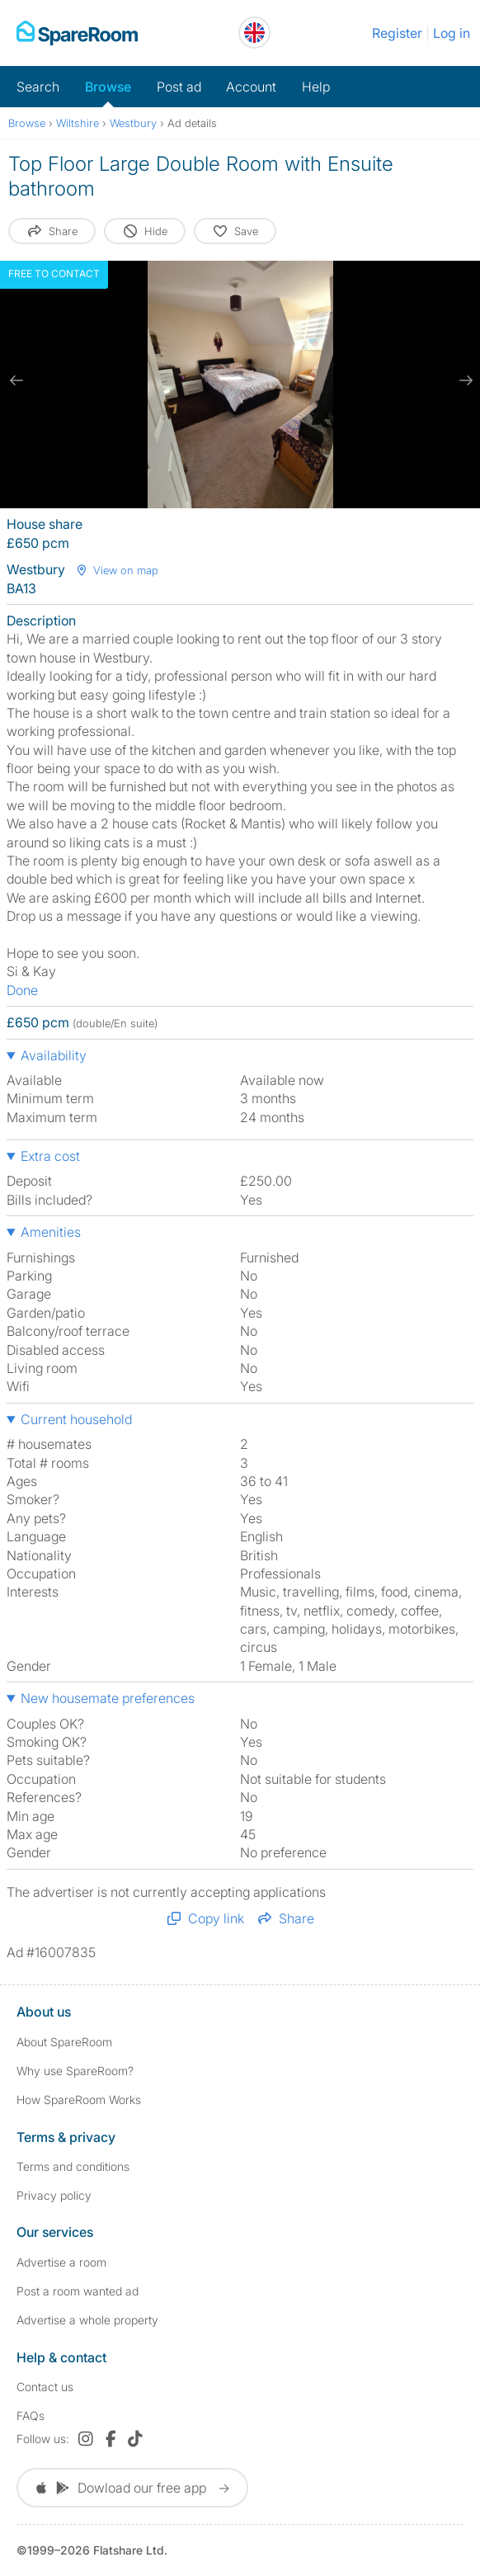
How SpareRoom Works (78, 2099)
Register (397, 33)
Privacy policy (54, 2195)
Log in (451, 33)
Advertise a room (61, 2262)
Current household (76, 1419)
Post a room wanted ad (77, 2291)
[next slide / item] (463, 380)
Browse (108, 86)
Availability (54, 1055)
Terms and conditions (72, 2166)
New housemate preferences (108, 1698)
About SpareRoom (64, 2042)
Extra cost (50, 1156)
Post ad (179, 86)
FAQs (30, 2416)
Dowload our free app (132, 2487)
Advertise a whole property (87, 2320)
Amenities (51, 1232)
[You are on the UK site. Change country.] (254, 33)
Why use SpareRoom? (75, 2071)
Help (316, 86)
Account (251, 86)
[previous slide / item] (16, 380)
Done (22, 990)
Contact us (44, 2387)
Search (37, 86)
